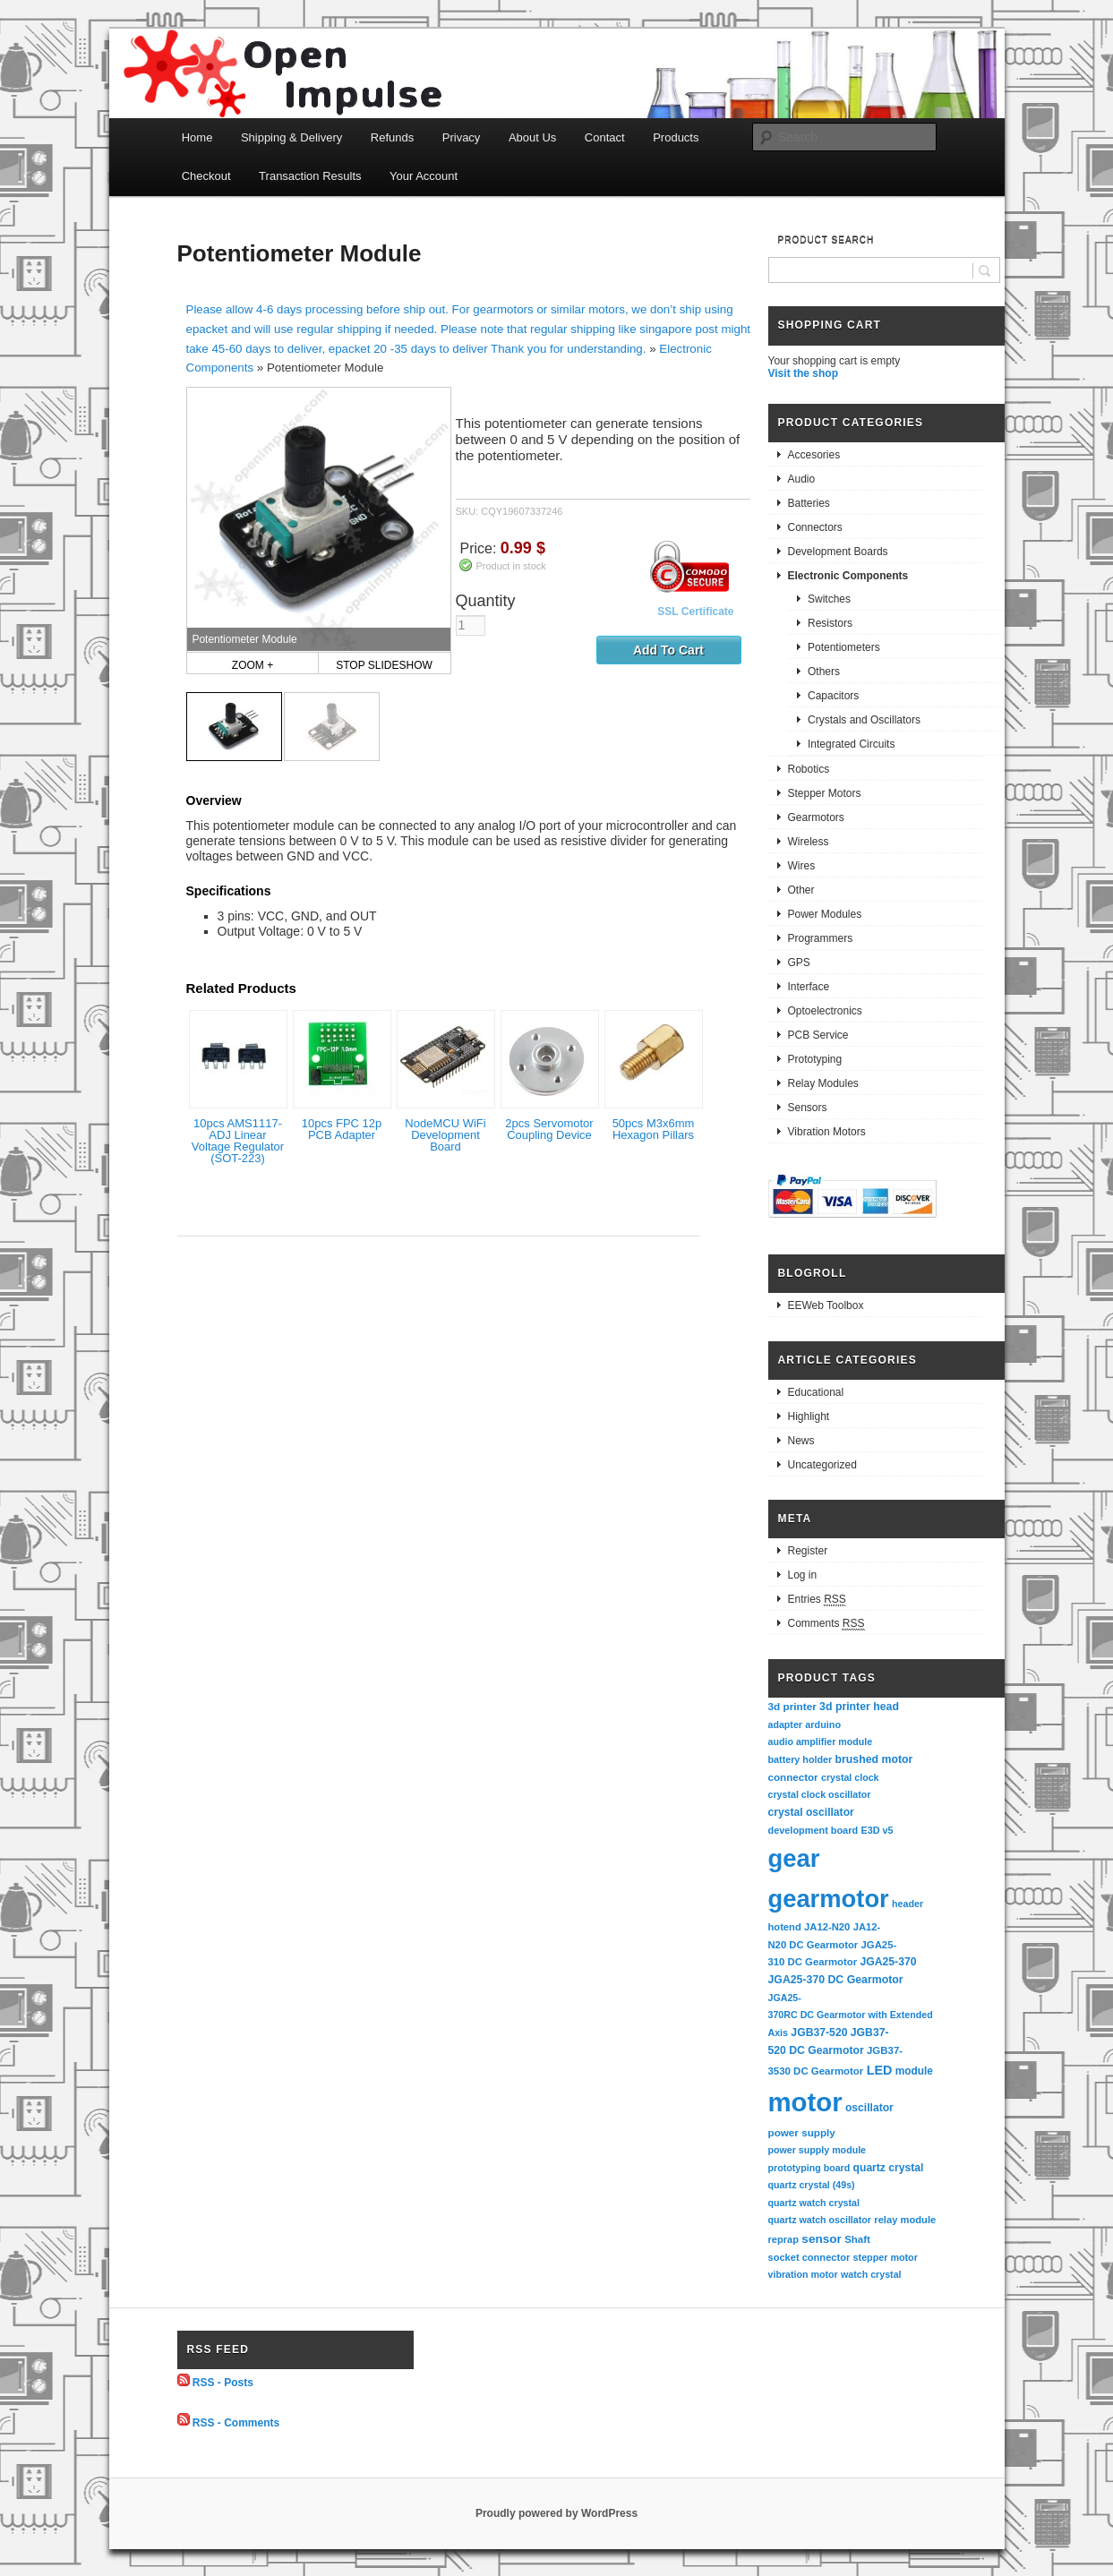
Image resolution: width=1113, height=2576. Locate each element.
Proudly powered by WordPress (556, 2513)
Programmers (820, 938)
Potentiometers (844, 647)
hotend (784, 1926)
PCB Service (818, 1035)
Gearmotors (816, 817)
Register (808, 1551)
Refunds (392, 137)
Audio (802, 479)
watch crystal (871, 2274)
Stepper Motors (824, 793)
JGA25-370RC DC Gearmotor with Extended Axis (852, 2015)
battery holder (800, 1759)
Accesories (814, 455)
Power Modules (825, 914)
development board (813, 1830)
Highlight (809, 1416)
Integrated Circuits (851, 744)
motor (805, 2102)
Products (675, 137)
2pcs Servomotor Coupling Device (549, 1129)
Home (197, 137)
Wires (802, 866)
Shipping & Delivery (291, 137)
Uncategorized (822, 1465)
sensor (821, 2239)
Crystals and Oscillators (864, 720)
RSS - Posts (223, 2382)
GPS (799, 962)
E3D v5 (876, 1830)
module (914, 2071)
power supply (801, 2132)
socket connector (809, 2257)
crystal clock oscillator (819, 1794)
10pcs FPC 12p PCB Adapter (342, 1129)
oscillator (869, 2107)
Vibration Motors (827, 1131)
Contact (605, 137)
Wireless (808, 841)
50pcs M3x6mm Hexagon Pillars (653, 1129)
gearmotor (828, 1899)
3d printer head (859, 1706)
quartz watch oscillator (819, 2219)
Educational (816, 1392)
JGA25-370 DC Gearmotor (835, 1979)
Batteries (809, 503)
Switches (829, 599)
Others (824, 671)
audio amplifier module (820, 1741)
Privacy (461, 137)
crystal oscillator (811, 1812)
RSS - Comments (236, 2422)
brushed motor (874, 1759)
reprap (783, 2239)
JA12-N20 (827, 1926)
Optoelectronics (825, 1011)
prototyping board (809, 2167)
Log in (803, 1575)
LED (880, 2070)
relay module (905, 2219)
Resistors (830, 623)
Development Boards (838, 551)
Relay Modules (823, 1083)
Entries (817, 1599)
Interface (809, 986)
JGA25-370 (888, 1962)
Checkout (206, 176)
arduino (823, 1724)
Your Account (424, 176)
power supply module (817, 2149)
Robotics (809, 769)
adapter (785, 1724)
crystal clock (850, 1777)
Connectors (815, 527)
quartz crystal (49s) (811, 2184)
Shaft (857, 2239)
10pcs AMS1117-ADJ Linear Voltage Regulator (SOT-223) (238, 1141)
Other (801, 890)
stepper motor (885, 2257)
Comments (826, 1623)
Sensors (807, 1107)
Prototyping (815, 1059)
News (801, 1440)
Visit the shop (803, 373)
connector (793, 1777)
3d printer (792, 1706)
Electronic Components (848, 575)
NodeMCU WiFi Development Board (445, 1135)
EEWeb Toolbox (826, 1305)
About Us (532, 137)
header (907, 1903)
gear (794, 1858)
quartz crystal (888, 2167)
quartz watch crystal (814, 2202)
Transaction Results (310, 176)
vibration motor (803, 2274)
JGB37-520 (819, 2032)
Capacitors (833, 695)
